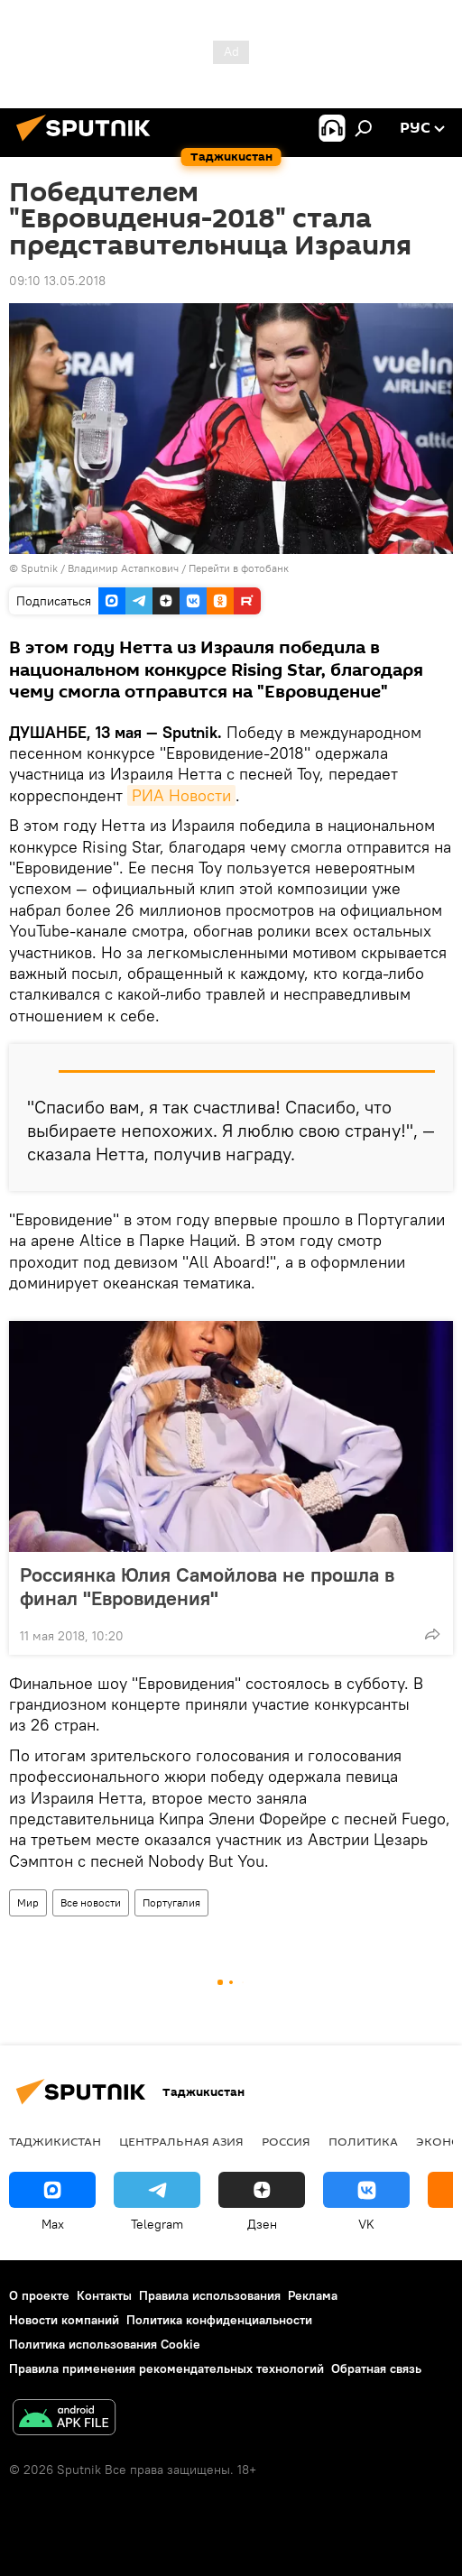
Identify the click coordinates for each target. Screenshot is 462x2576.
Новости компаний (64, 2320)
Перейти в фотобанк (239, 568)
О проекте (39, 2295)
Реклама (312, 2295)
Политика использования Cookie (104, 2344)
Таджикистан (55, 2141)
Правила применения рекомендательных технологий (166, 2368)
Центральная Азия (181, 2141)
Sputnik (40, 568)
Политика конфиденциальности (219, 2320)
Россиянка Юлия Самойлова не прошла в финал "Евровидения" (207, 1586)
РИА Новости (181, 795)
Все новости (90, 1902)
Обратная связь (376, 2368)
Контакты (104, 2295)
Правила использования (210, 2295)
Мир (28, 1902)
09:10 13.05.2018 (57, 280)
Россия (286, 2141)
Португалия (171, 1902)
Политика (363, 2141)
